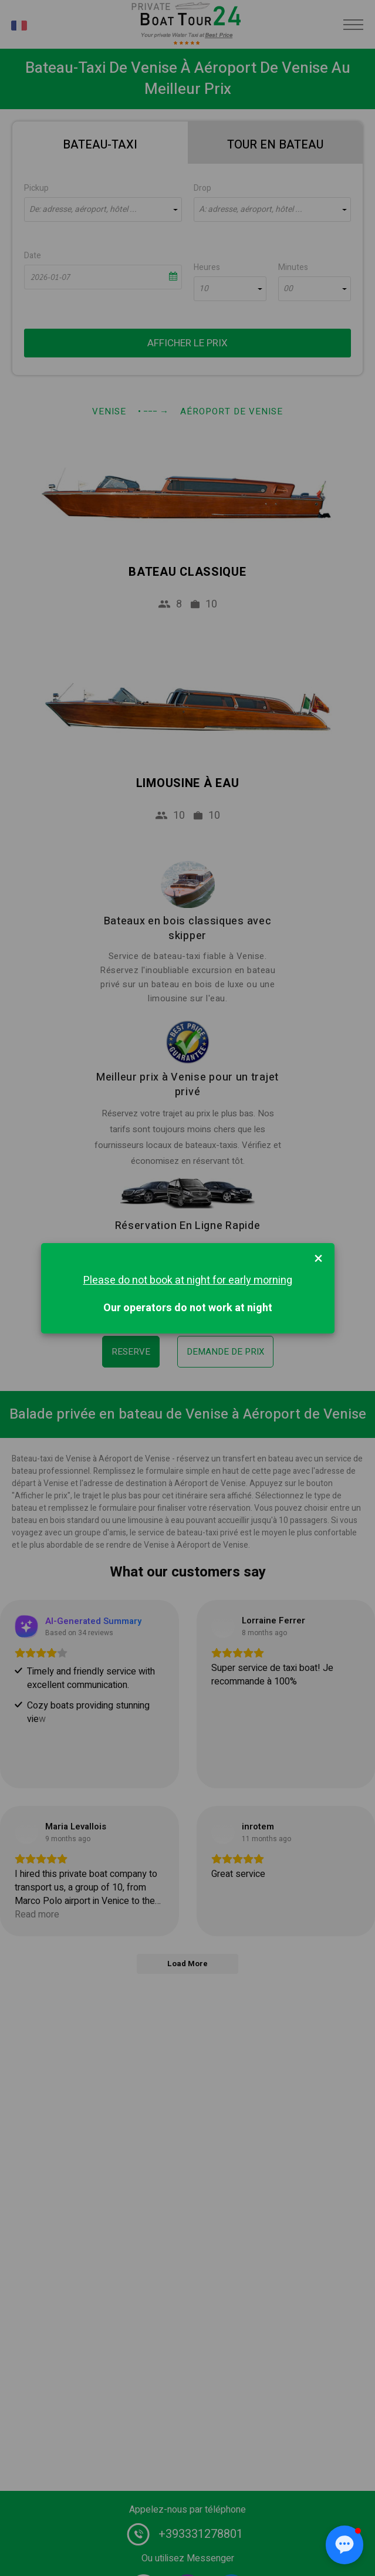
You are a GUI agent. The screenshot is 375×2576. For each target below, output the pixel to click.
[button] (344, 2545)
